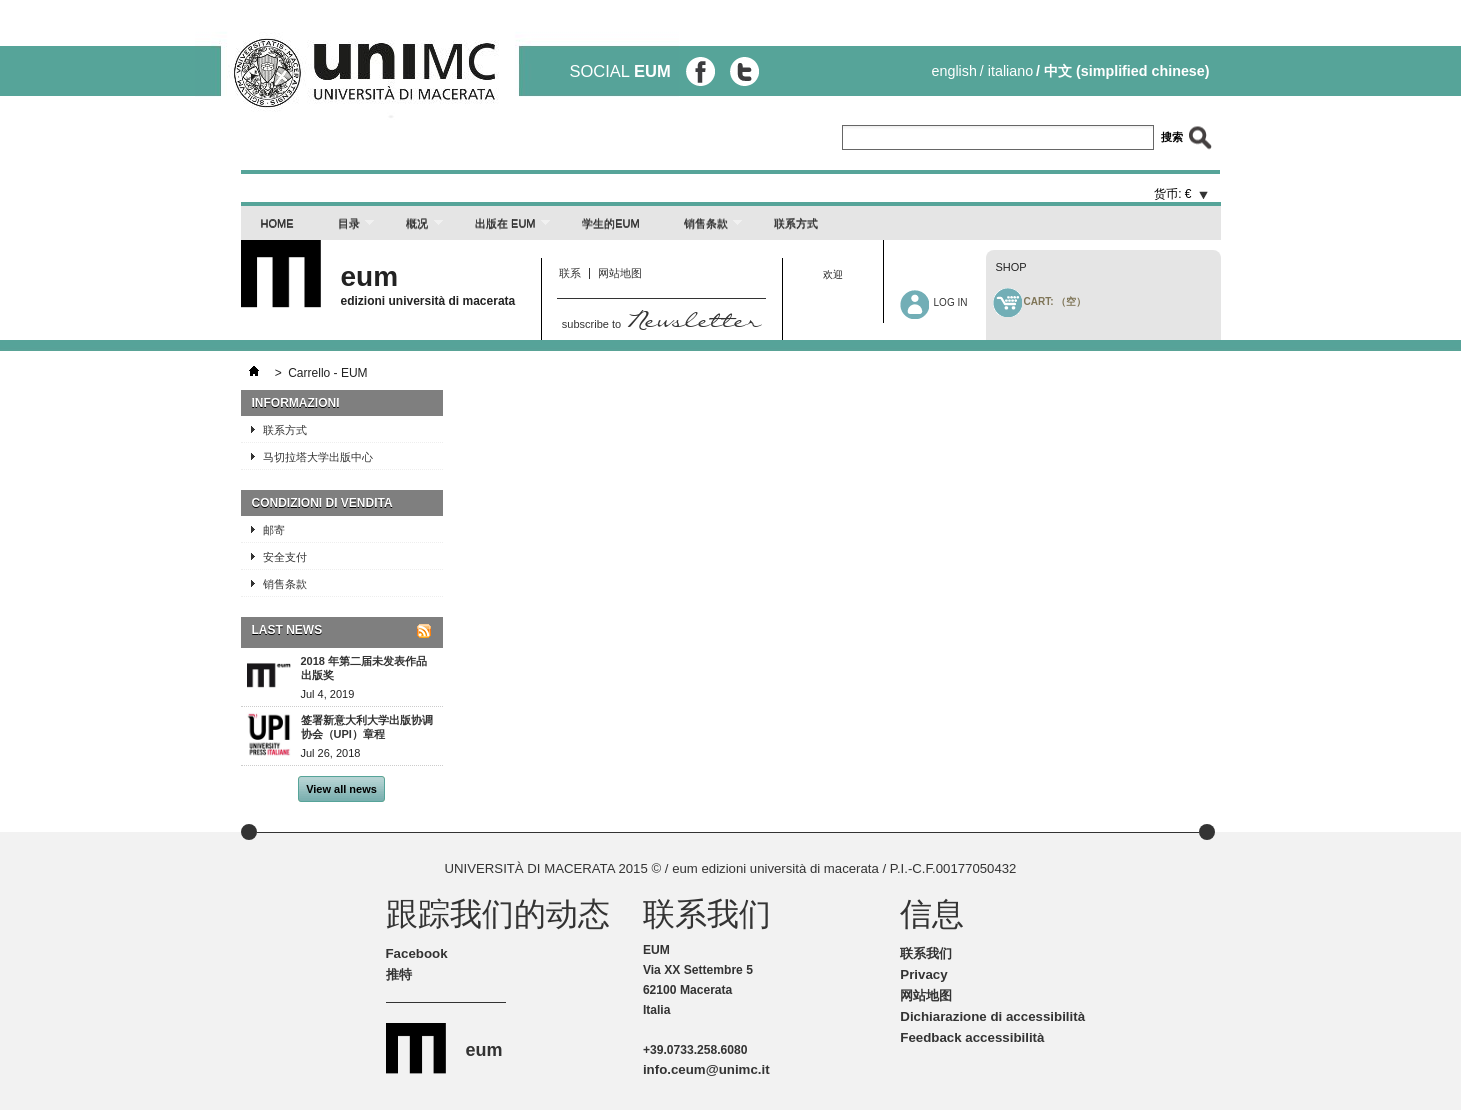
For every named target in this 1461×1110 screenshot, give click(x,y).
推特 (399, 974)
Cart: (1055, 301)
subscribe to (661, 324)
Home (277, 223)
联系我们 (926, 953)
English (954, 71)
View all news (341, 789)
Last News (287, 630)
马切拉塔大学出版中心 (318, 457)
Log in (951, 302)
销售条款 (703, 228)
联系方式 (796, 223)
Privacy (923, 974)
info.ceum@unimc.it (706, 1069)
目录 (346, 228)
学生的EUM (610, 223)
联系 (570, 273)
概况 (414, 228)
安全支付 (285, 557)
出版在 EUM (502, 228)
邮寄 (274, 530)
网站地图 (620, 273)
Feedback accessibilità (972, 1037)
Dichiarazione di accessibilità (992, 1016)
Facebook (417, 953)
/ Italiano (1006, 71)
